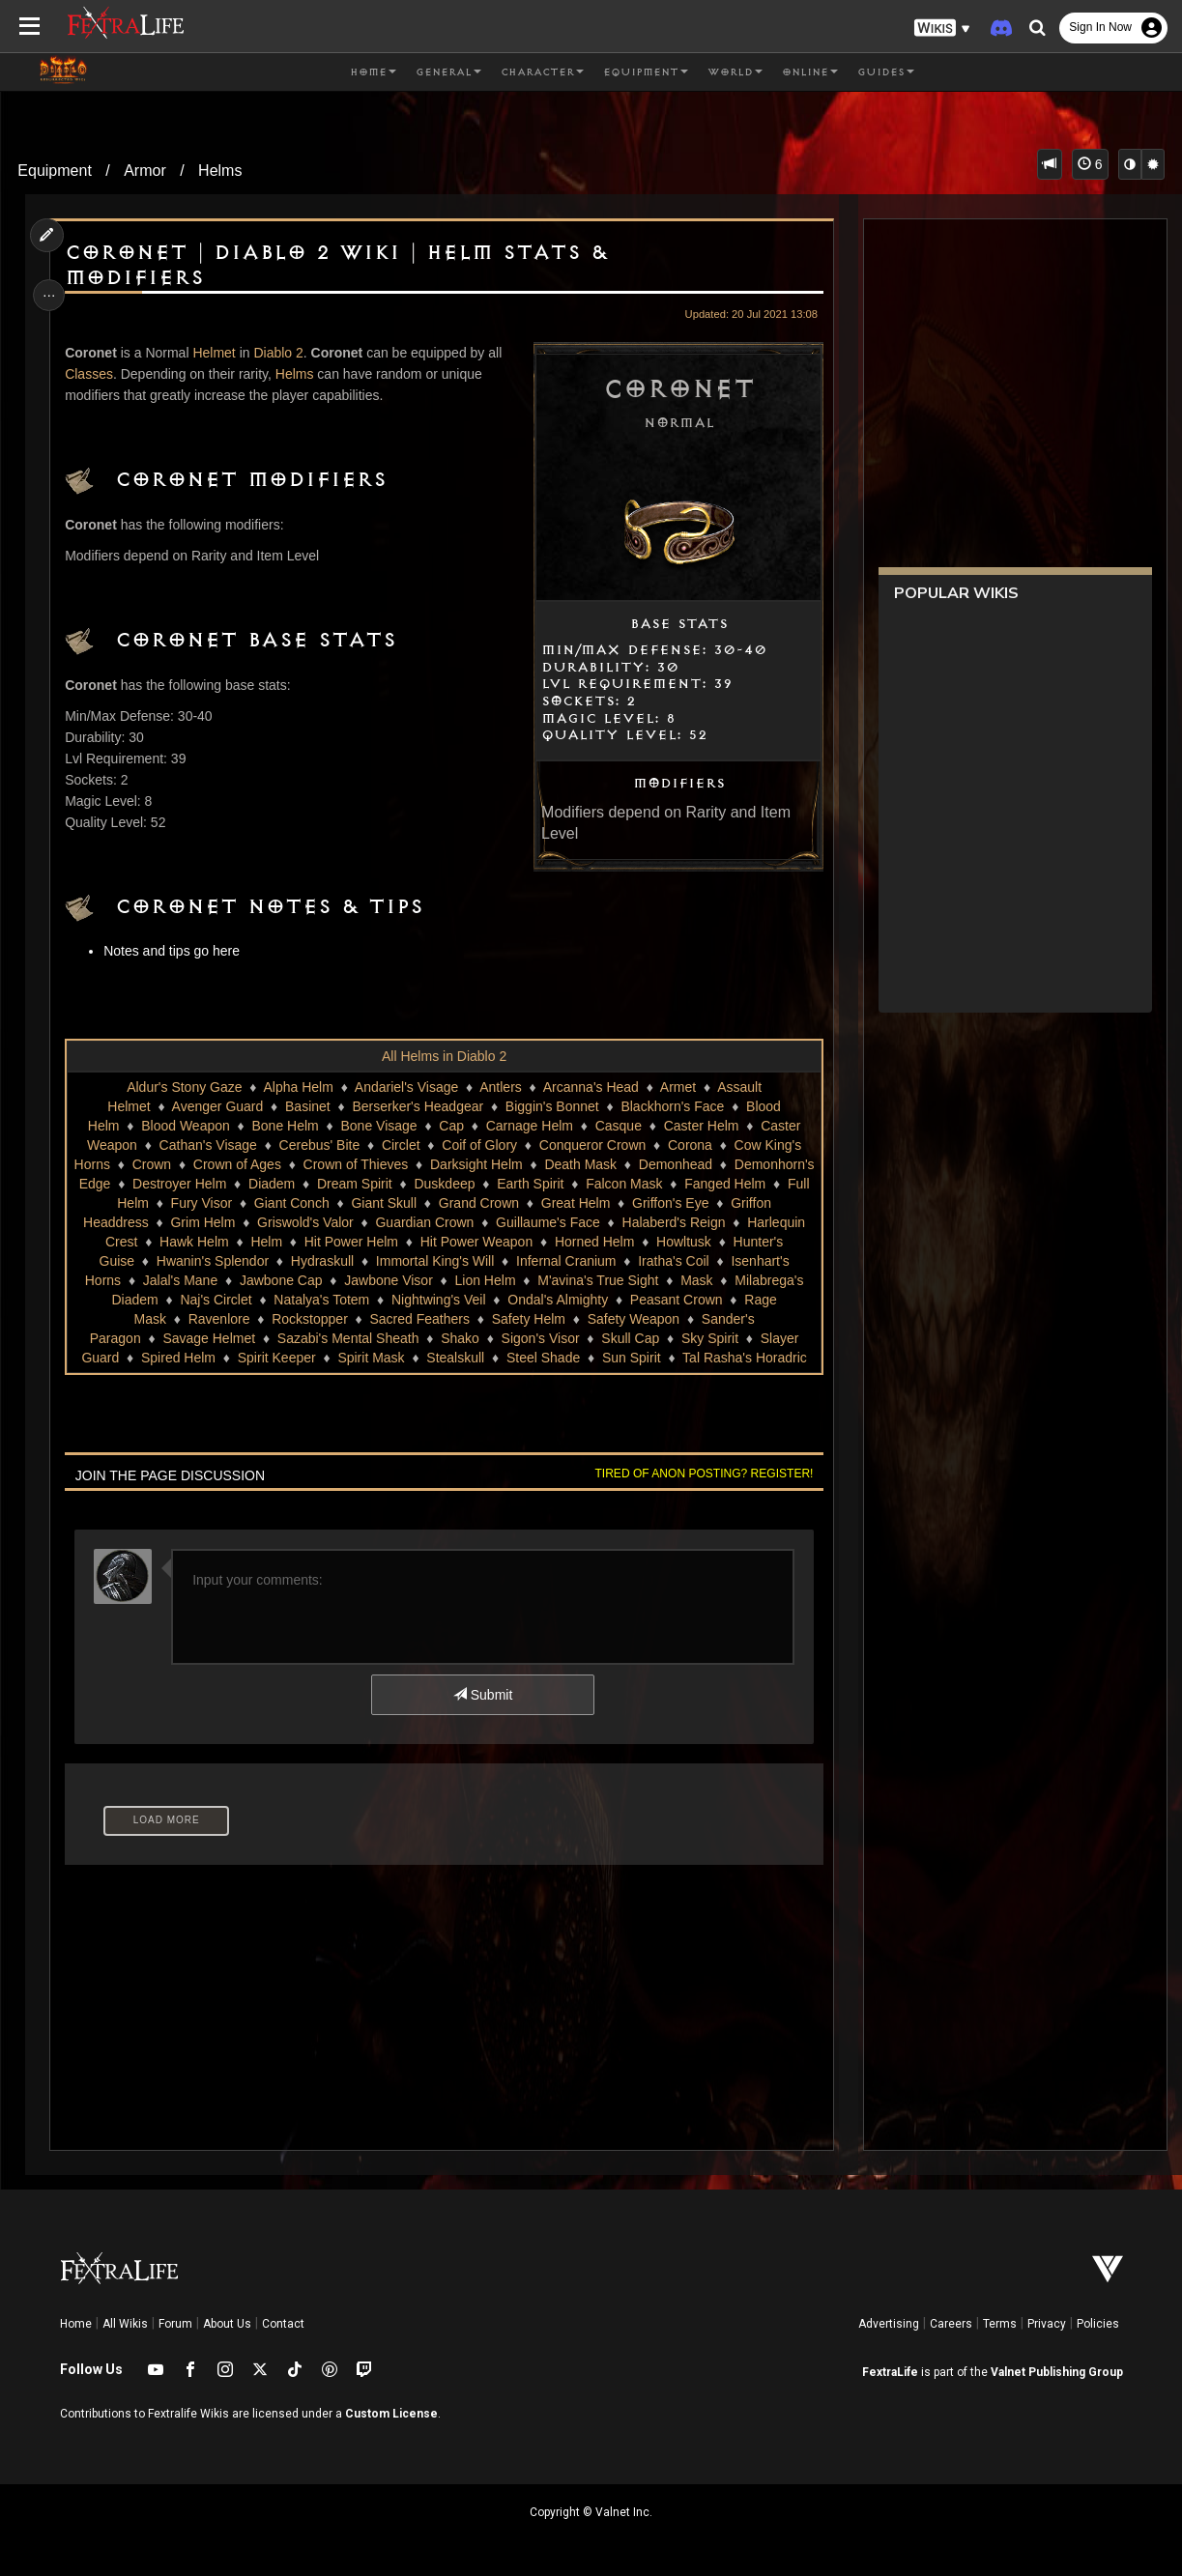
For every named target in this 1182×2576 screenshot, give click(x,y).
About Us (227, 2324)
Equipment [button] (645, 72)
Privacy (1046, 2324)
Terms (1000, 2324)
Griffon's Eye (312, 1222)
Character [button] (542, 72)
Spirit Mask (631, 1357)
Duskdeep (701, 1183)
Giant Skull (671, 1203)
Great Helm (218, 1222)
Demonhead (192, 1183)
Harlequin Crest (450, 1241)
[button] (942, 28)
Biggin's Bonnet (551, 1106)
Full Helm (407, 1203)
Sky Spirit (249, 1357)
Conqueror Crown (592, 1145)
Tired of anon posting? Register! (700, 1473)
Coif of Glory (479, 1145)
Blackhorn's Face (672, 1106)
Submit (481, 1695)
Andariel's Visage (405, 1087)
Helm (627, 1241)
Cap (451, 1125)
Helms (220, 170)
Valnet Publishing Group (1057, 2372)
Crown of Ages (353, 1164)
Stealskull (716, 1357)
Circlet (400, 1145)
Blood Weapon (185, 1125)
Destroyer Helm (435, 1183)
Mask (320, 1299)
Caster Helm (700, 1125)
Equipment (54, 170)
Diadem (528, 1183)
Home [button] (373, 72)
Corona (689, 1145)
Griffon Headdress (427, 1222)
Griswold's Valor (639, 1222)
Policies (1098, 2324)
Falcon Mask (215, 1203)
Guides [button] (885, 72)
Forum (175, 2324)
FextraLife (890, 2372)
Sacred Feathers (690, 1319)
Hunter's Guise (422, 1261)
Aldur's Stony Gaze (184, 1087)
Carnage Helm (528, 1125)
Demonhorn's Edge (308, 1183)
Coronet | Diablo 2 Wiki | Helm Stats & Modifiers (338, 266)
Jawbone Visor (710, 1280)
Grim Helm (537, 1222)
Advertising (888, 2324)
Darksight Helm (592, 1164)
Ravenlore (489, 1319)
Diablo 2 (280, 352)
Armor (145, 170)
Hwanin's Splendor (545, 1261)
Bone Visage (378, 1125)
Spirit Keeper (538, 1357)
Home (76, 2324)
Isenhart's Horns (393, 1280)
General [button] (448, 72)
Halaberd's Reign (330, 1241)
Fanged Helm (316, 1203)
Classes (91, 374)
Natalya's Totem (641, 1299)
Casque (617, 1125)
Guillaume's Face (204, 1241)
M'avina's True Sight (221, 1299)
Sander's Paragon (326, 1338)
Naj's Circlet (535, 1299)
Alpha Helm (297, 1087)
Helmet (216, 352)
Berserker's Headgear (417, 1106)
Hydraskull (654, 1261)
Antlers (500, 1087)
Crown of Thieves (472, 1164)
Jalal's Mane (501, 1280)
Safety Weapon (203, 1338)
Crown (267, 1164)
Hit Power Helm (711, 1241)
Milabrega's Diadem (418, 1299)
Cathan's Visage (207, 1145)
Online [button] (810, 72)
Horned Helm (239, 1261)
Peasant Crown (299, 1319)
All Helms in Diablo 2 (443, 1056)
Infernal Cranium (180, 1280)
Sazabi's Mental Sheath (587, 1338)
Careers (951, 2324)
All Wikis (125, 2324)
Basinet (307, 1106)
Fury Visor (489, 1203)
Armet (677, 1087)
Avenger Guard (217, 1106)
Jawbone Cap (602, 1280)
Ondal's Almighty (181, 1319)
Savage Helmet (447, 1338)
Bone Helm (284, 1125)
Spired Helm (439, 1357)
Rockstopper (580, 1319)
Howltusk (329, 1261)
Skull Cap (170, 1357)
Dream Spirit (611, 1183)
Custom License (391, 2413)
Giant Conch (579, 1203)
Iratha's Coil (286, 1280)
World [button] (735, 72)
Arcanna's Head (590, 1087)
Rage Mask (401, 1319)
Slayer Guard (340, 1357)
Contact (283, 2324)
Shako (698, 1338)
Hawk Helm (554, 1241)
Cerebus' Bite (319, 1145)
